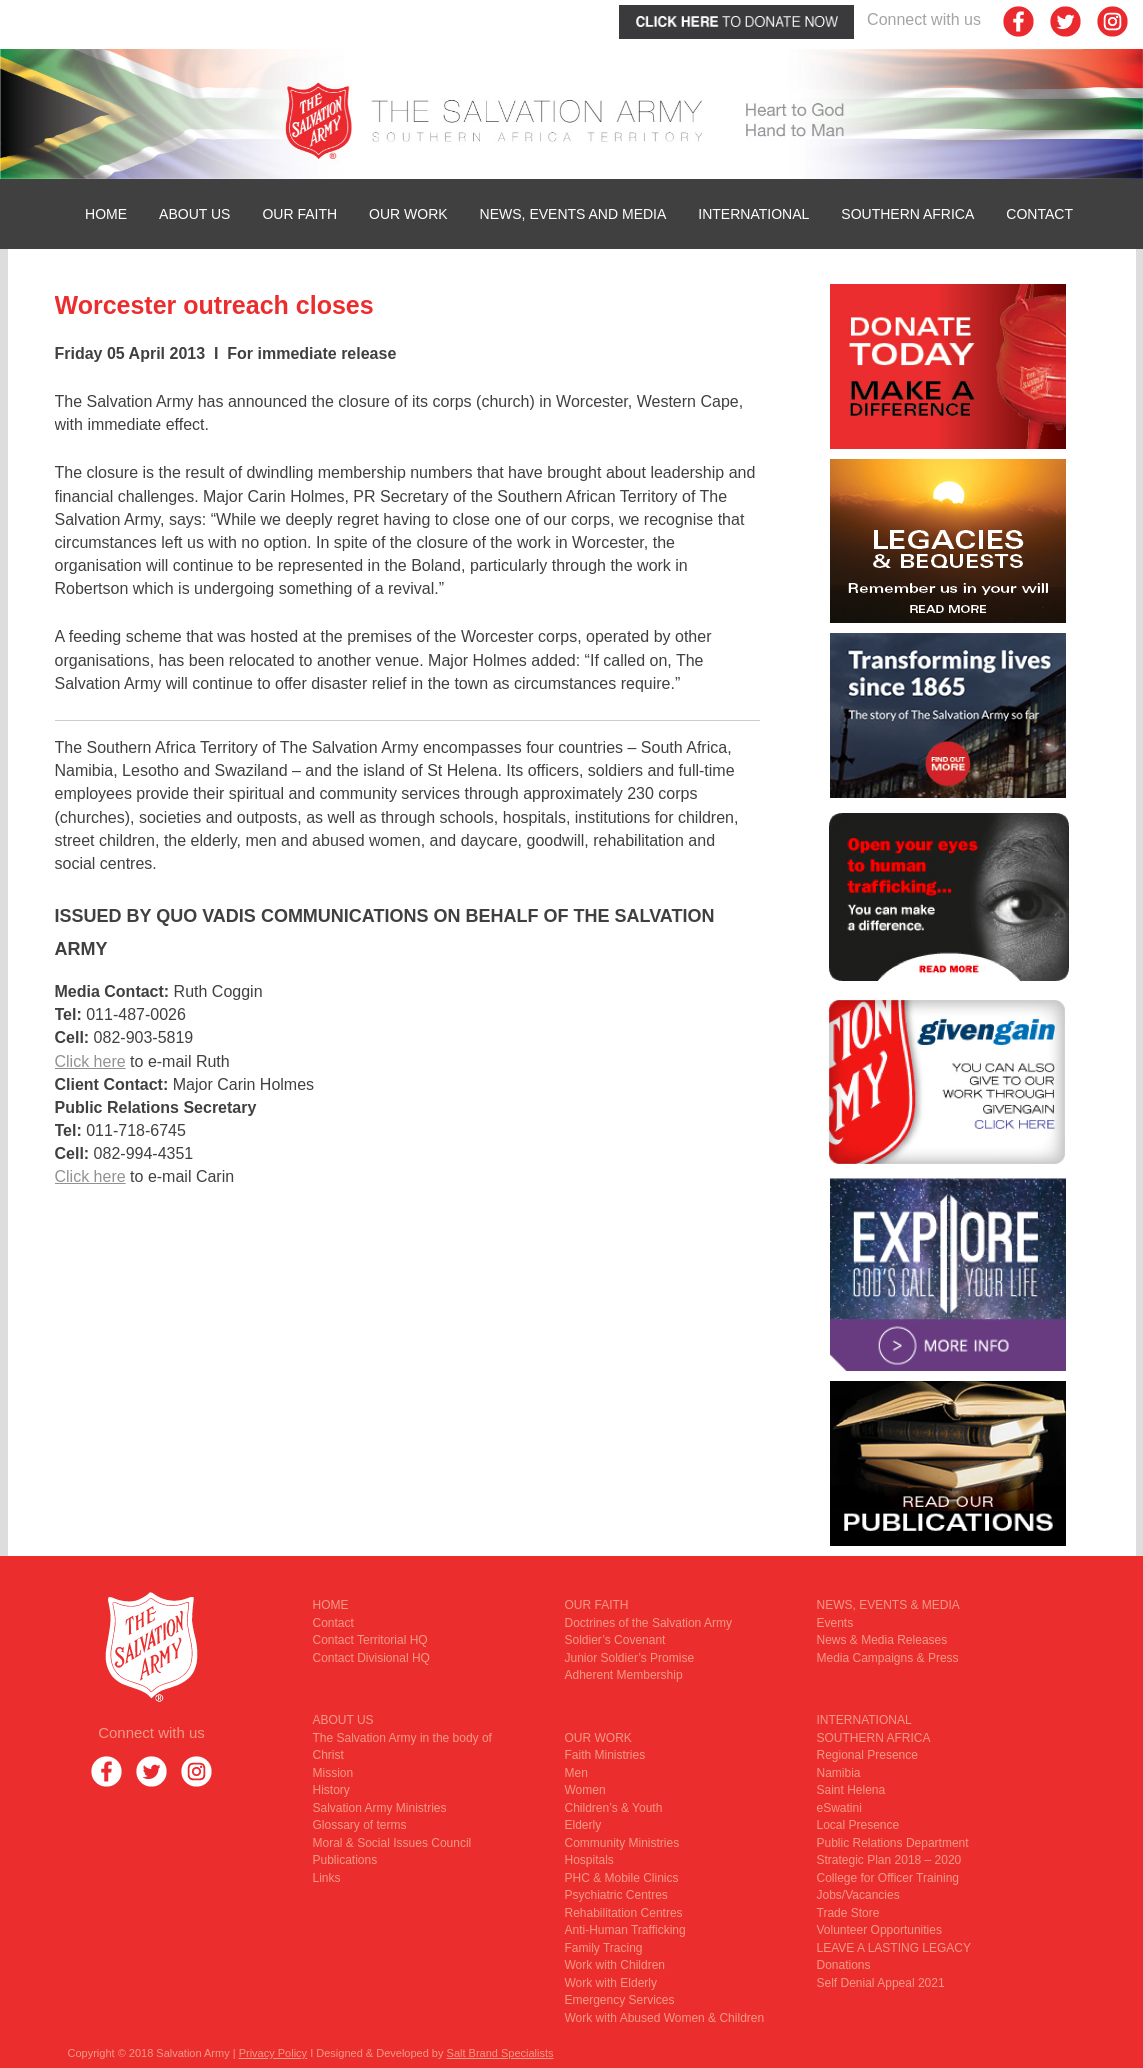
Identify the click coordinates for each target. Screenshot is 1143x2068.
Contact (1039, 214)
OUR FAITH (299, 214)
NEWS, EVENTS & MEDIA (888, 1605)
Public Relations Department (893, 1843)
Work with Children (615, 1965)
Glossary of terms (360, 1825)
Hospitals (589, 1860)
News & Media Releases (882, 1640)
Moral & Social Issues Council (392, 1843)
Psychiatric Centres (616, 1895)
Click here (90, 1061)
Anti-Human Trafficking (625, 1930)
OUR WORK (408, 214)
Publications (345, 1860)
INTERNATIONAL (753, 214)
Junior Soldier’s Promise (630, 1658)
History (331, 1790)
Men (576, 1773)
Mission (333, 1773)
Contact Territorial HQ (370, 1640)
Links (327, 1878)
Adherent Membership (624, 1675)
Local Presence (858, 1825)
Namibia (839, 1773)
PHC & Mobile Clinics (622, 1878)
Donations (844, 1965)
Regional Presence (867, 1755)
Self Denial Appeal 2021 (881, 1983)
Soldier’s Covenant (615, 1640)
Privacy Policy (273, 2053)
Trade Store (848, 1913)
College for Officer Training (888, 1878)
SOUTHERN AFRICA (907, 214)
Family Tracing (604, 1948)
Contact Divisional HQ (371, 1658)
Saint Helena (851, 1790)
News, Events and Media (573, 214)
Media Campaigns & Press (888, 1658)
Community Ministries (622, 1843)
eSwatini (839, 1808)
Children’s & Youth (614, 1808)
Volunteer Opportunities (879, 1930)
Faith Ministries (605, 1755)
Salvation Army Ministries (380, 1808)
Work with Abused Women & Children (665, 2018)
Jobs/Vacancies (858, 1895)
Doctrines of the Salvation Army (648, 1623)
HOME (106, 214)
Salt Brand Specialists (500, 2053)
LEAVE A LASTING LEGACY (894, 1948)
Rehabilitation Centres (624, 1913)
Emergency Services (620, 2000)
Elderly (583, 1825)
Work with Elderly (611, 1983)
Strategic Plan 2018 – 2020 (889, 1860)
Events (835, 1623)
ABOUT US (194, 214)
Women (585, 1790)
